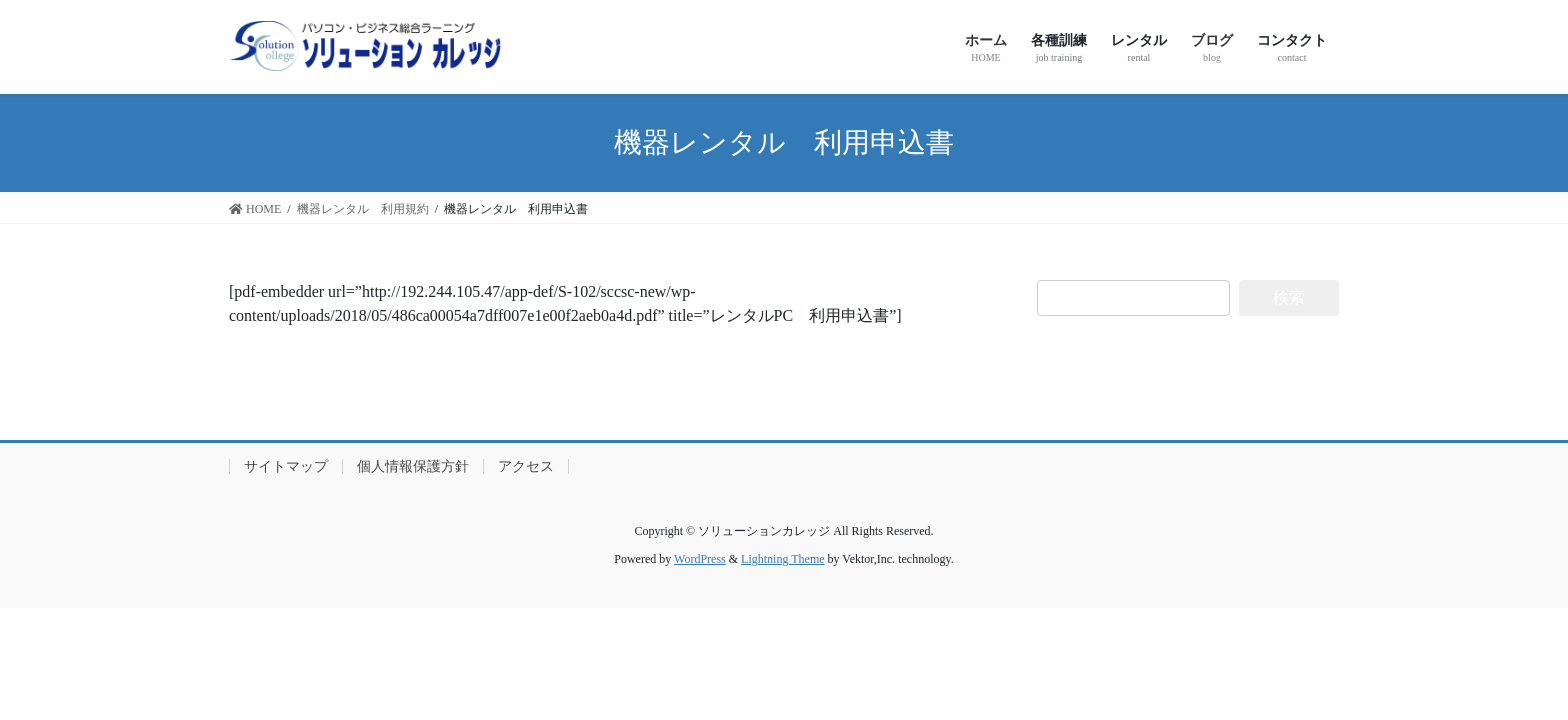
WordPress (700, 559)
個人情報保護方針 (413, 466)
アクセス (526, 466)
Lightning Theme (782, 559)
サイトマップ (286, 466)
